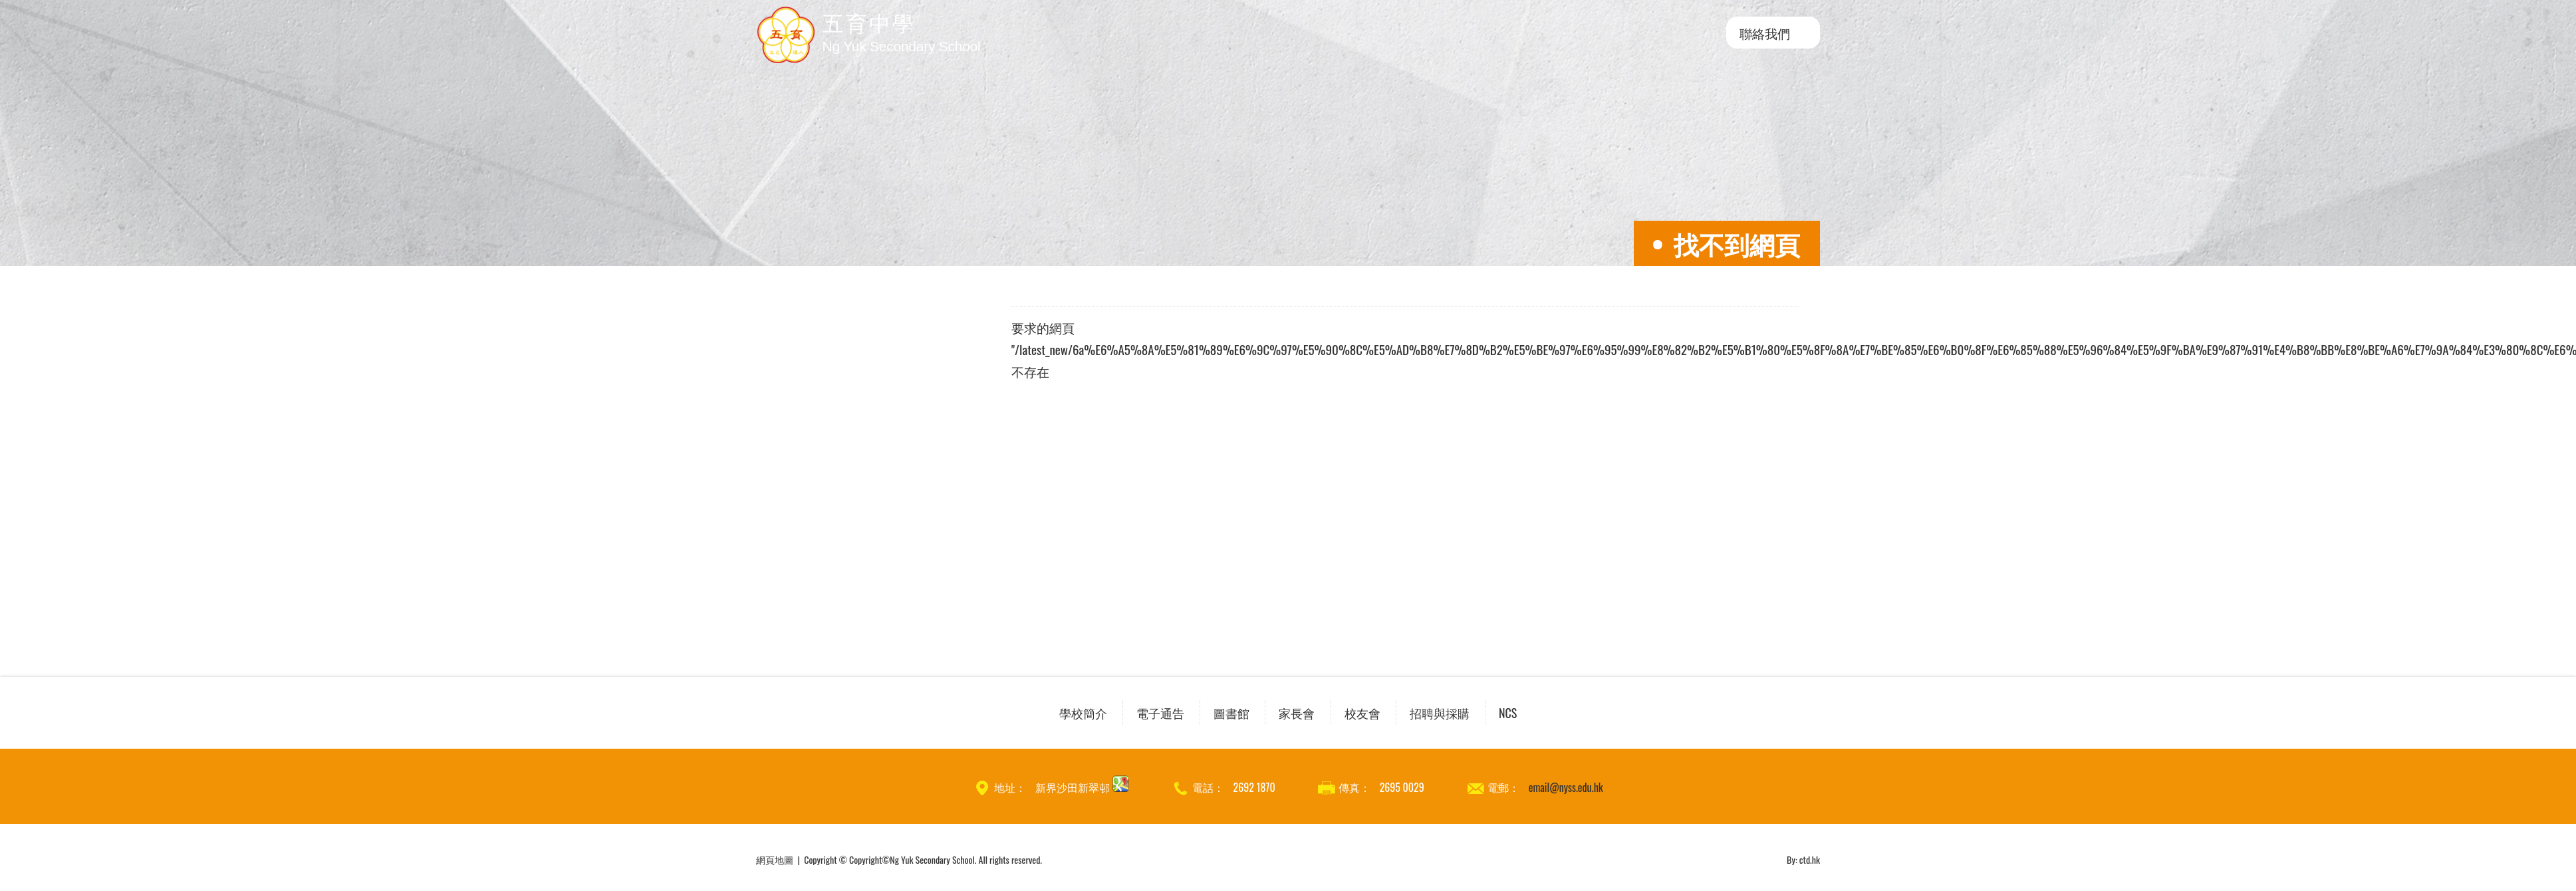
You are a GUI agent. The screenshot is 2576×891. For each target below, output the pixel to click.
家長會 (1297, 712)
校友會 (1362, 712)
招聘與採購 (1440, 712)
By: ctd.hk (1803, 859)
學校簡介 (1083, 712)
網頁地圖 (774, 859)
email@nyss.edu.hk (1566, 787)
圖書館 (1231, 712)
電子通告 (1160, 712)
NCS (1508, 712)
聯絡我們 (1764, 32)
